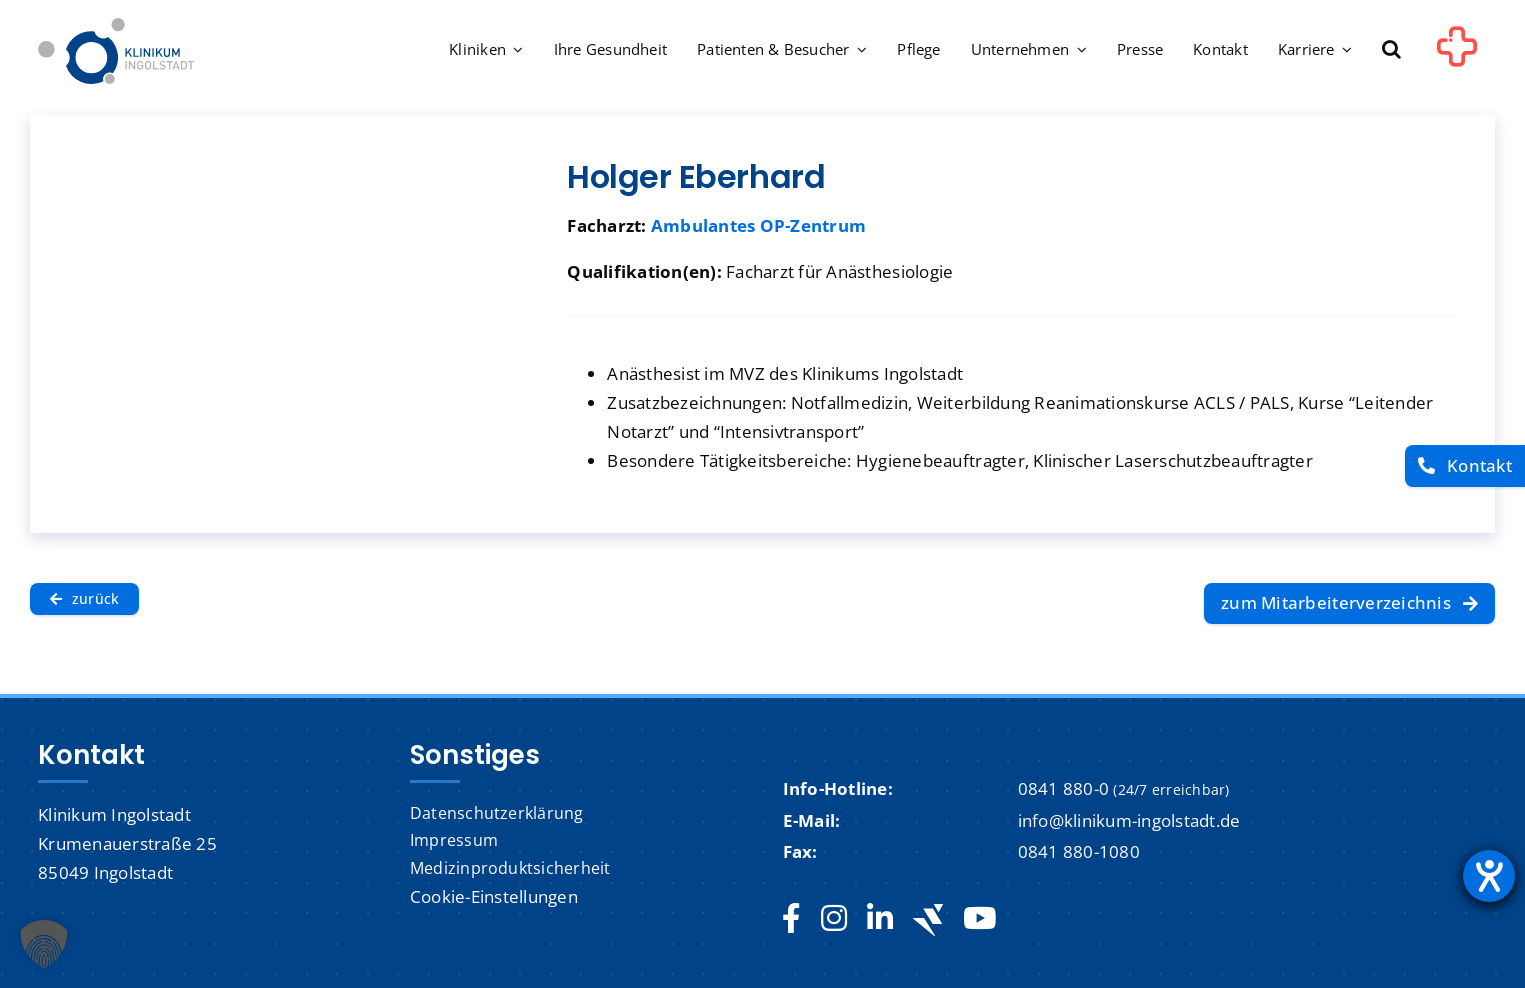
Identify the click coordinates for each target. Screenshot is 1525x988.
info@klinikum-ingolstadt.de (1129, 820)
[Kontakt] (1465, 466)
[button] (1391, 51)
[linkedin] (880, 919)
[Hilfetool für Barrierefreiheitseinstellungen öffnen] (1489, 876)
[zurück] (84, 599)
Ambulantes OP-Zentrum (758, 225)
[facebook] (791, 919)
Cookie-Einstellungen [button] (494, 896)
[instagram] (834, 919)
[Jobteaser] (928, 919)
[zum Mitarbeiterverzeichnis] (1349, 604)
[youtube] (979, 919)
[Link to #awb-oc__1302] (1457, 54)
